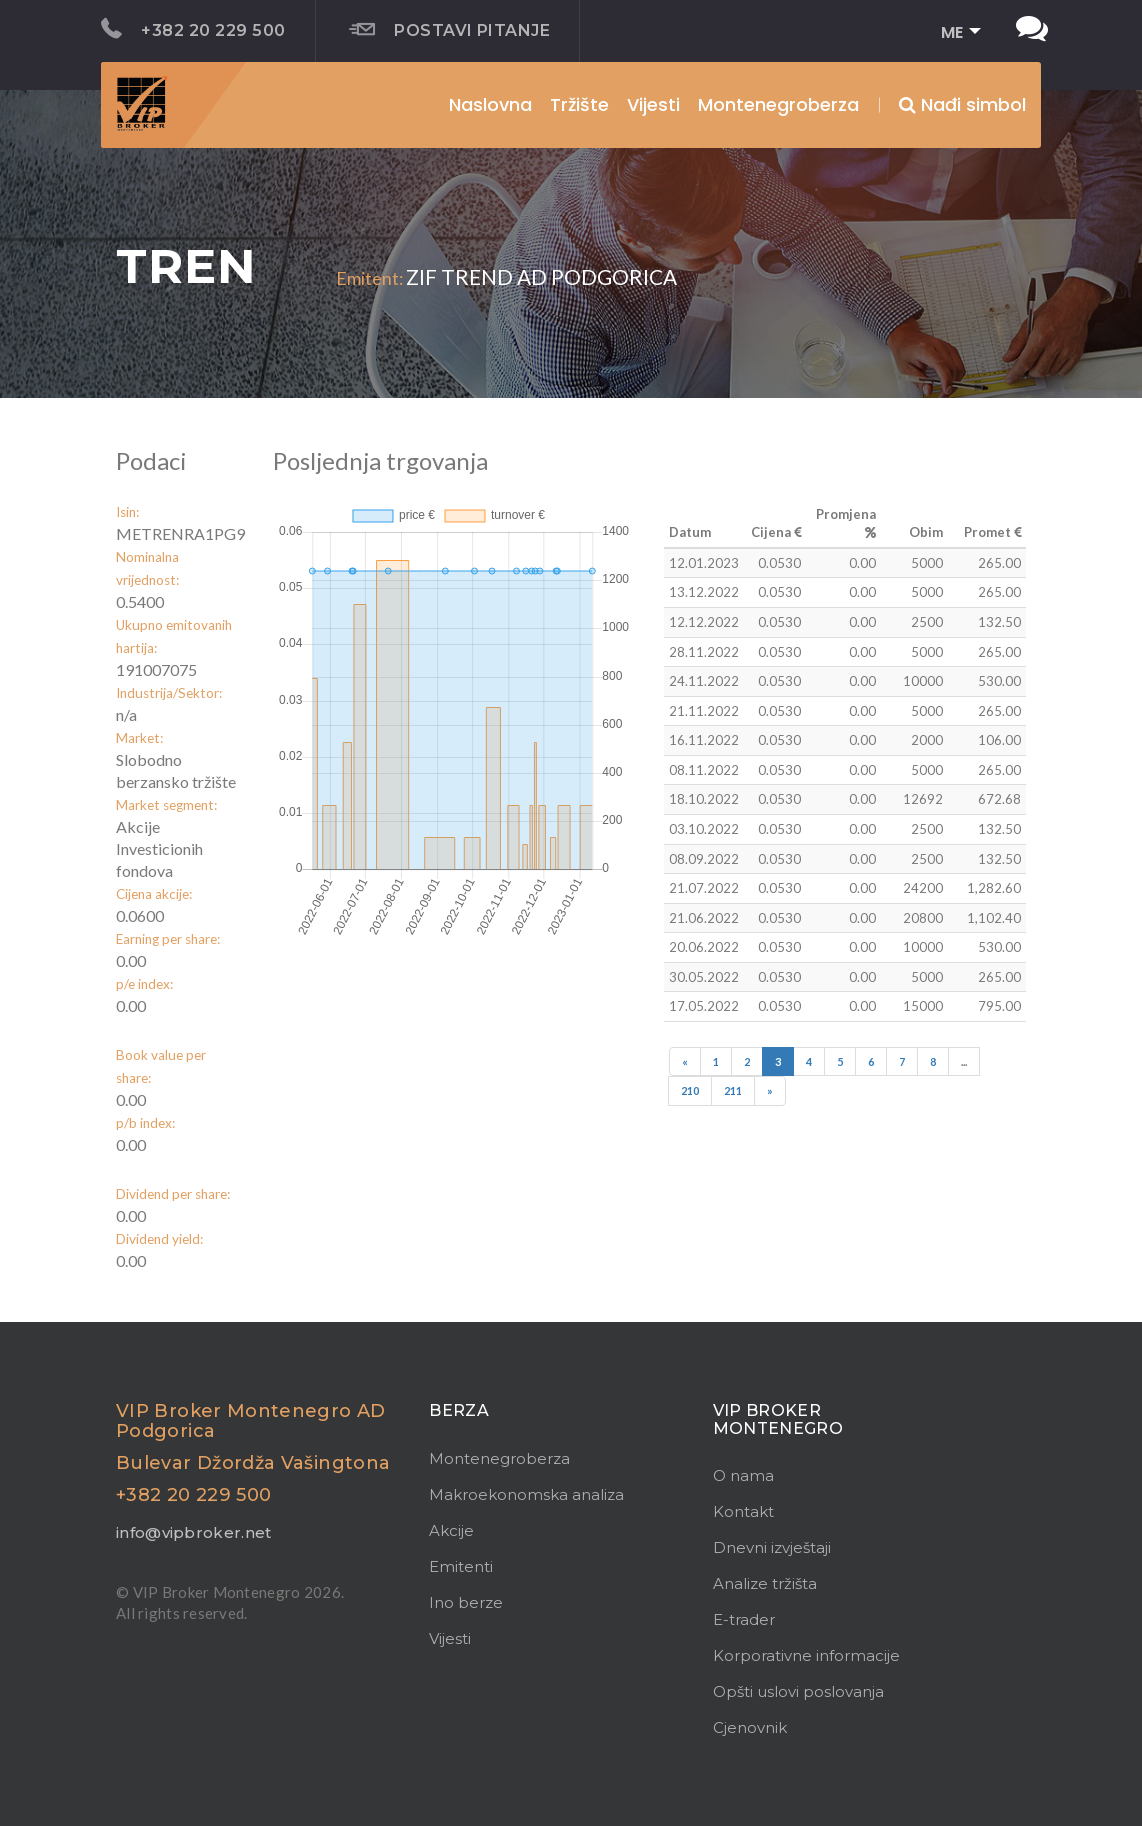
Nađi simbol (962, 104)
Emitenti (461, 1566)
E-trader (744, 1619)
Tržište (579, 104)
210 (690, 1090)
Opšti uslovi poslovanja (798, 1691)
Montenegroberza (499, 1458)
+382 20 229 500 (193, 29)
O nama (743, 1475)
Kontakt (743, 1511)
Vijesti (653, 104)
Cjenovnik (750, 1727)
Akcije (451, 1530)
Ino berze (466, 1602)
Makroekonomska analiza (526, 1494)
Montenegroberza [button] (778, 104)
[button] (954, 33)
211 (733, 1090)
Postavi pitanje (450, 30)
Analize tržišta (765, 1583)
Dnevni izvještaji (772, 1547)
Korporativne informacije (806, 1655)
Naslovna (490, 104)
